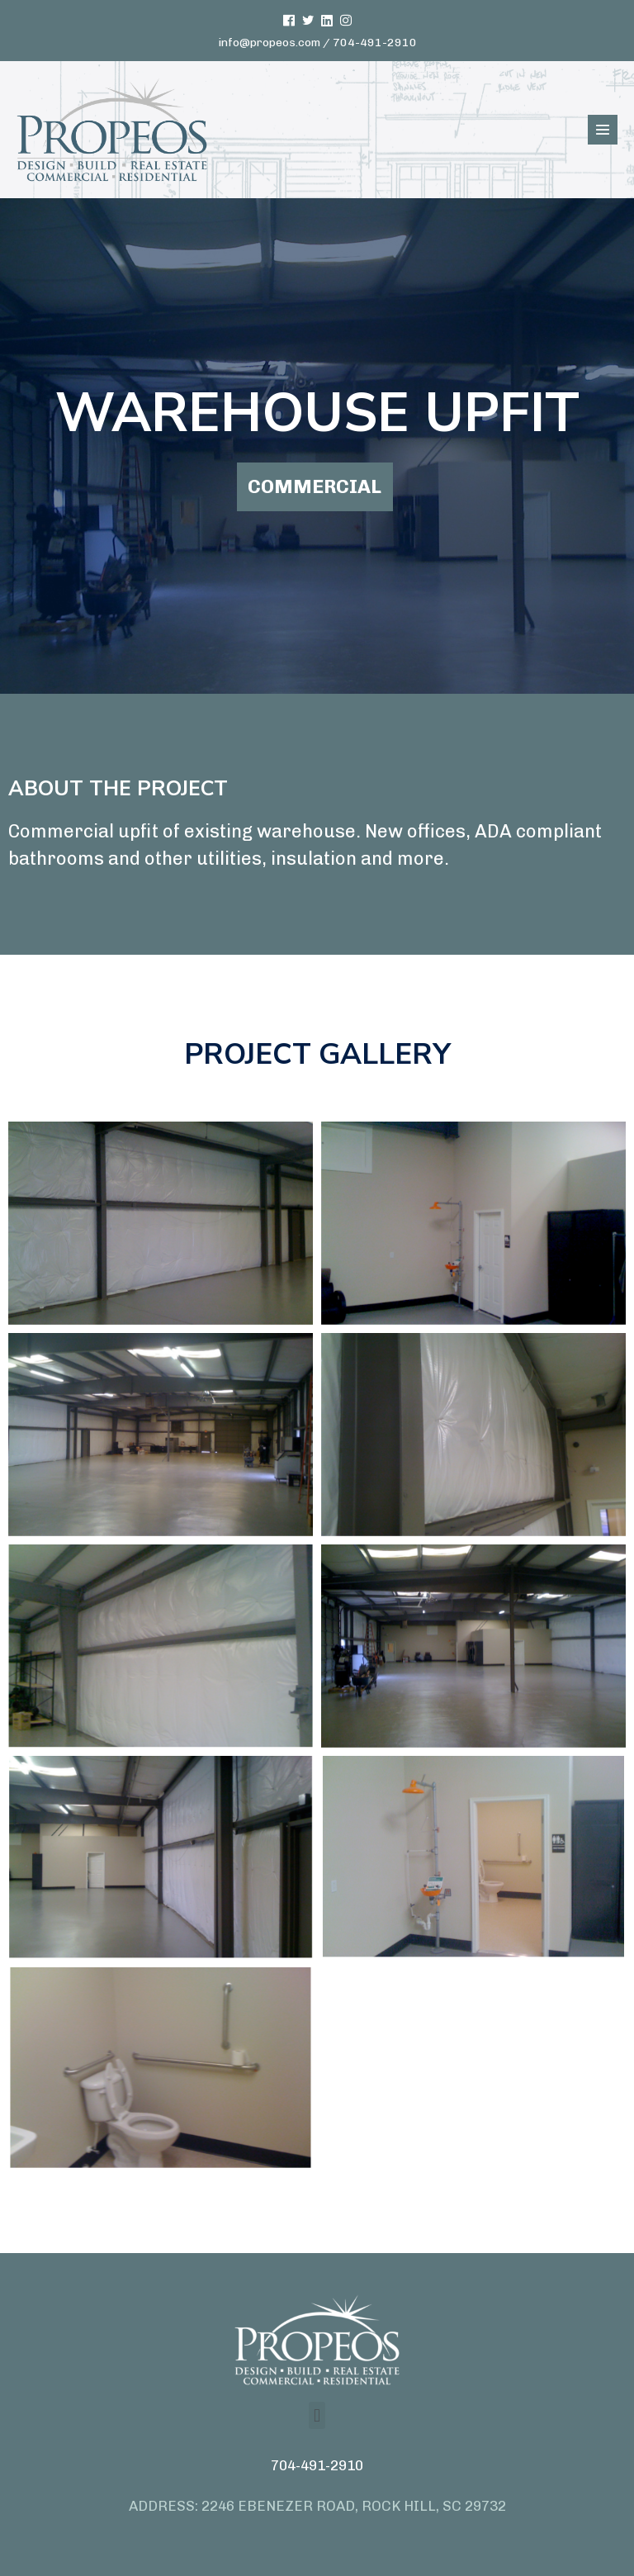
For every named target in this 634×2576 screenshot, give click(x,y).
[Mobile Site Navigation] (602, 130)
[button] (316, 2415)
